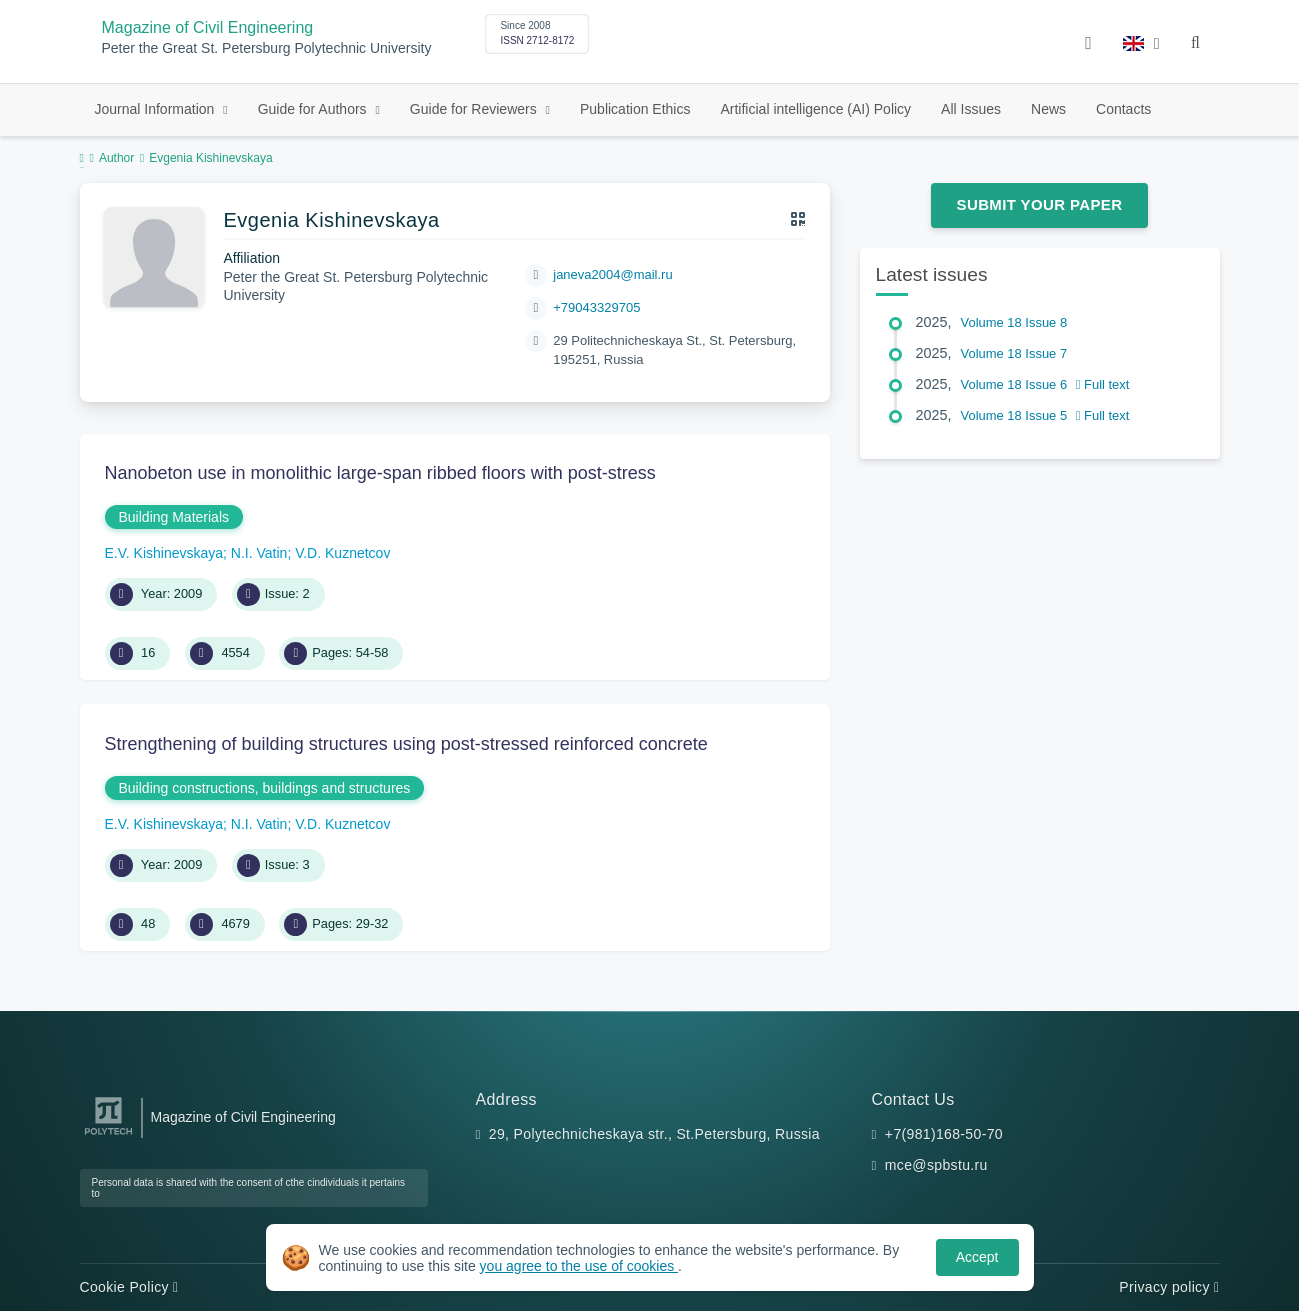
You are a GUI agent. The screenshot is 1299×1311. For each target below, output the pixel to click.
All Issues (971, 109)
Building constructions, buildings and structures (265, 788)
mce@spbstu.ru (936, 1165)
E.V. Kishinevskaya (164, 553)
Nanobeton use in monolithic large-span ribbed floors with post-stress (380, 473)
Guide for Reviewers (475, 109)
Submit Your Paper (1040, 204)
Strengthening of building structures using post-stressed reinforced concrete (406, 744)
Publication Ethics (635, 109)
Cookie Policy (129, 1287)
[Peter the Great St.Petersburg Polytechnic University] (108, 1135)
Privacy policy (1169, 1287)
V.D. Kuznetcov (342, 553)
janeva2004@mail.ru (612, 274)
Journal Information (157, 109)
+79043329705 (596, 307)
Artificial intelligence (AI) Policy (815, 109)
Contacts (1123, 109)
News (1048, 109)
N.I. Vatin (259, 553)
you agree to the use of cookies (579, 1266)
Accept (977, 1257)
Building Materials (174, 517)
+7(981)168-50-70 (944, 1134)
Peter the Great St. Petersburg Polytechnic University (267, 48)
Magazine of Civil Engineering (208, 27)
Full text (1103, 384)
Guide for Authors (314, 109)
